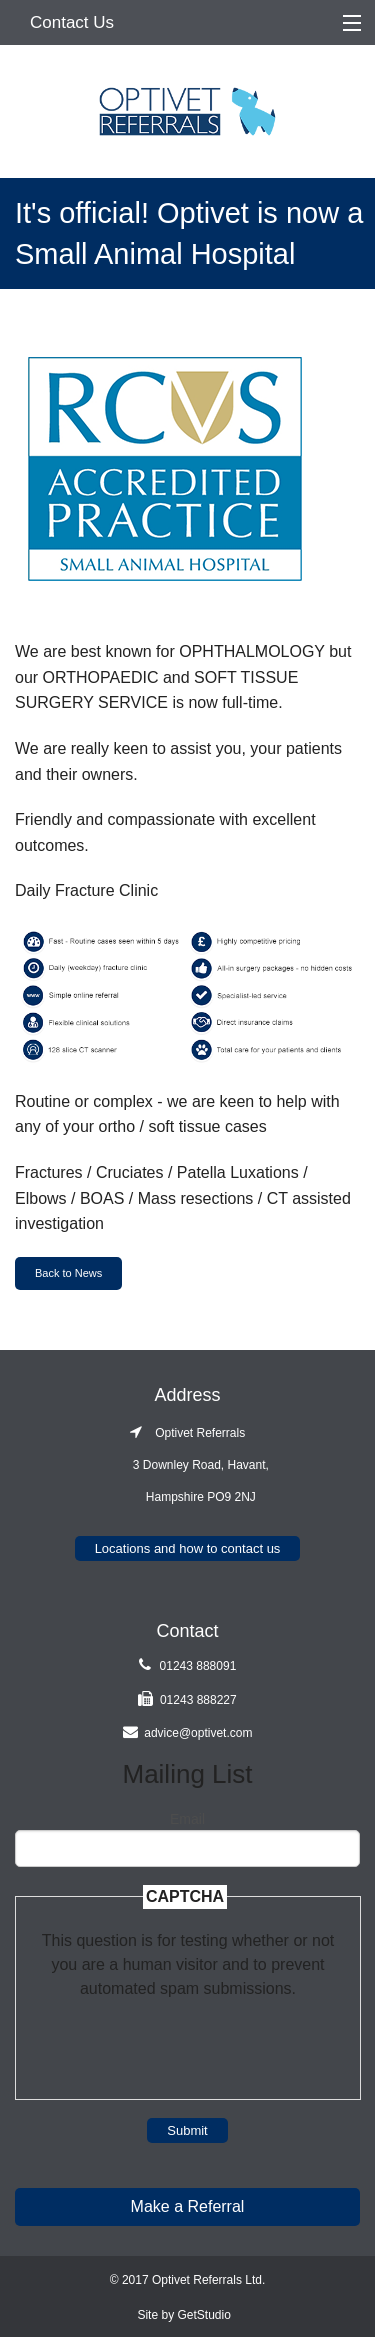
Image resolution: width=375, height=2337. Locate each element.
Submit (187, 2130)
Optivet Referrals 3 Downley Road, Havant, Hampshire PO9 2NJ (187, 1465)
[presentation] (188, 2040)
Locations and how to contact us (188, 1548)
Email (187, 1819)
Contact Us (72, 22)
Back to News (68, 1273)
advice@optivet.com (198, 1733)
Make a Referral (188, 2206)
